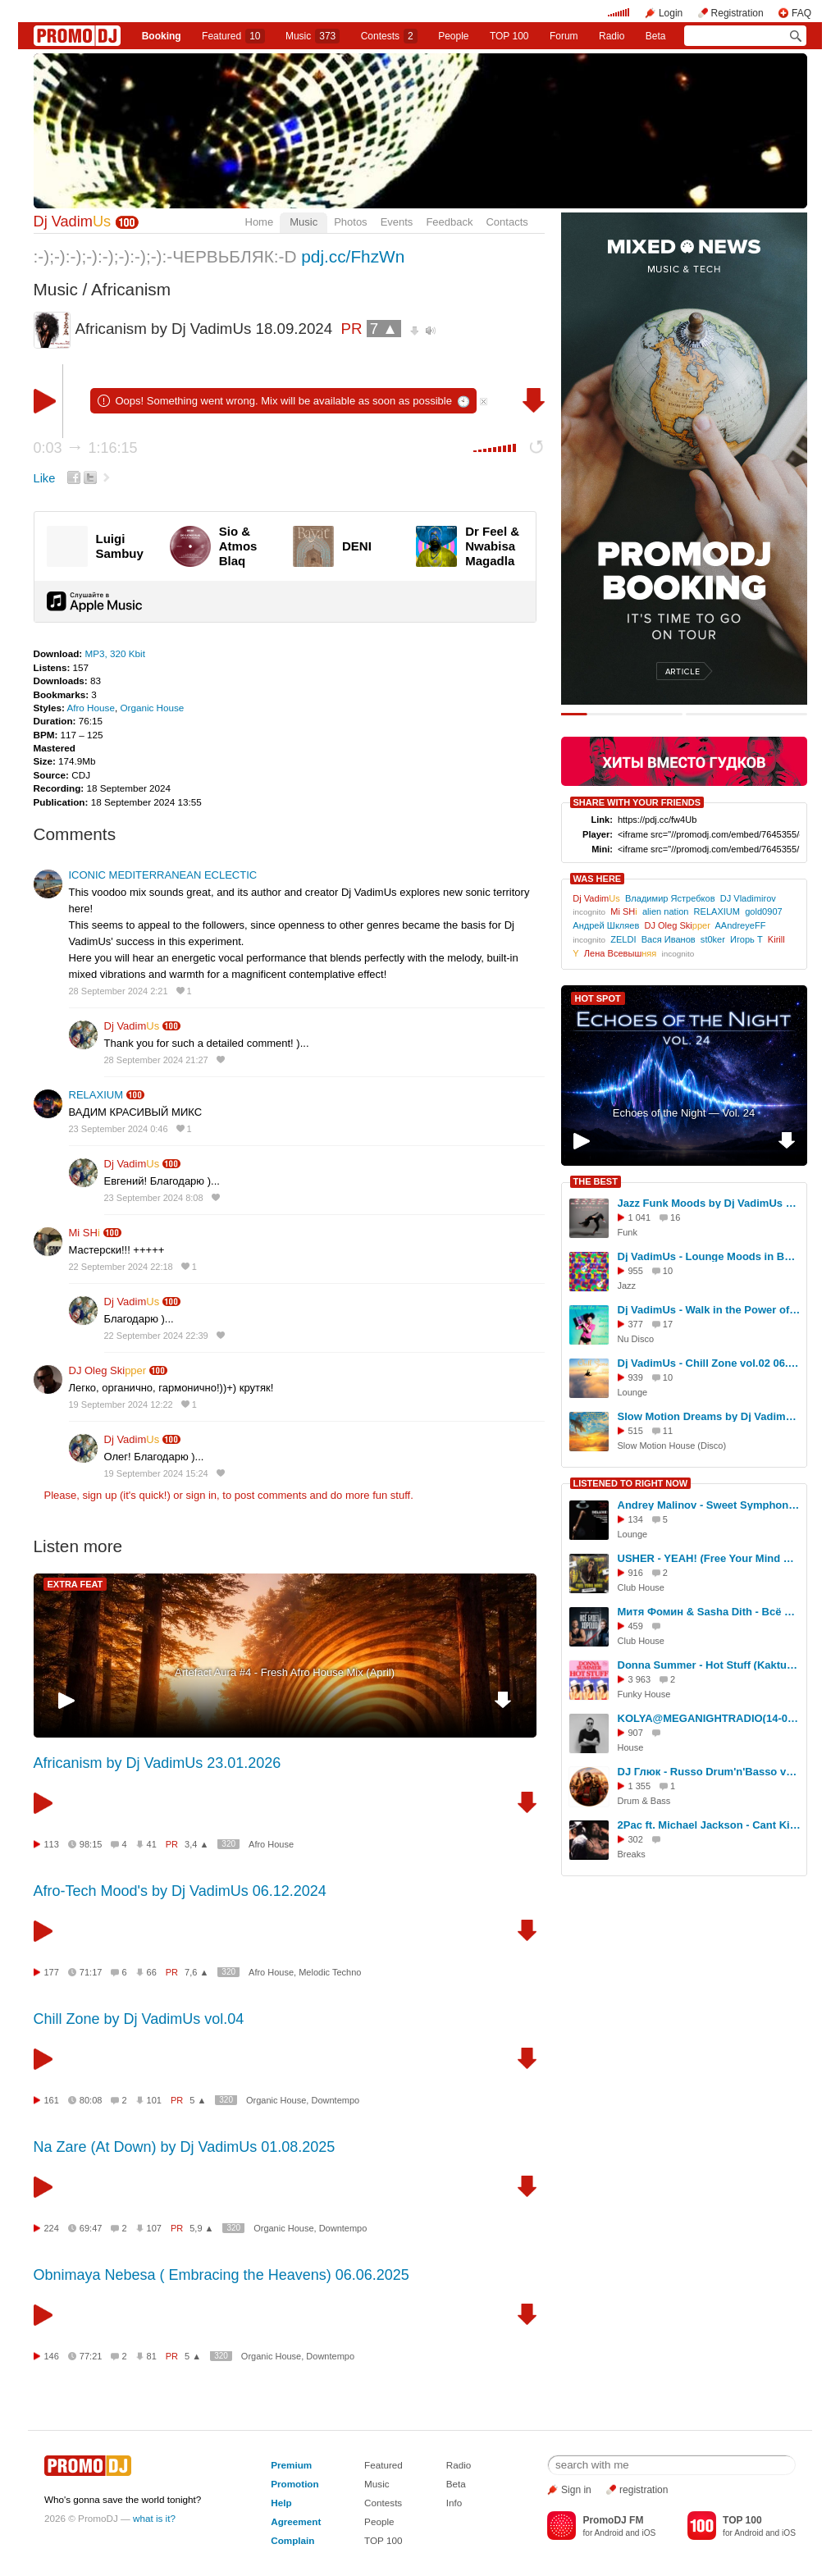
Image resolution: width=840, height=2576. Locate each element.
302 (635, 1839)
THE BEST (595, 1181)
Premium (291, 2465)
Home (259, 222)
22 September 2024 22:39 (156, 1336)
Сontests (389, 36)
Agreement (296, 2521)
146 (51, 2356)
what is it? (154, 2518)
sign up (99, 1495)
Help (281, 2502)
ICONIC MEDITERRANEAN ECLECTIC (163, 875)
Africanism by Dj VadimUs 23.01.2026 (157, 1763)
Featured (233, 36)
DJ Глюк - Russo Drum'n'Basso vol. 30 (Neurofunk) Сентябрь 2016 (709, 1771)
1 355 (639, 1786)
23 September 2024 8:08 (153, 1198)
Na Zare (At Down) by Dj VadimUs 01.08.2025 (185, 2147)
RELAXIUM (96, 1094)
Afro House (90, 707)
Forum (564, 36)
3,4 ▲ (196, 1844)
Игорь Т (746, 939)
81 (152, 2356)
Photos (350, 222)
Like (45, 478)
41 (152, 1844)
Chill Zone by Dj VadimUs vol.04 (139, 2019)
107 (154, 2228)
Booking (161, 36)
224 (51, 2228)
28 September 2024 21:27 (156, 1060)
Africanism (131, 289)
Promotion (294, 2483)
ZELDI (623, 939)
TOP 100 (509, 36)
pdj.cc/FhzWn (352, 256)
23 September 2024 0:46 (118, 1129)
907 (635, 1733)
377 (635, 1324)
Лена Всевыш (620, 953)
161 (51, 2100)
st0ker (713, 939)
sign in (201, 1495)
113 (51, 1844)
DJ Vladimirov (748, 898)
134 (635, 1519)
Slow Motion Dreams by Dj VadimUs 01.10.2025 (709, 1416)
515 (635, 1431)
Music (312, 36)
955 (635, 1271)
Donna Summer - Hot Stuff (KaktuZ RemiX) (709, 1665)
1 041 (639, 1217)
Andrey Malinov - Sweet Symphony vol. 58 (709, 1505)
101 (154, 2100)
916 (635, 1573)
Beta (656, 36)
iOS (648, 2532)
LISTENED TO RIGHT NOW (630, 1483)
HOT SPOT (598, 998)
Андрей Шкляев (606, 925)
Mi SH (84, 1232)
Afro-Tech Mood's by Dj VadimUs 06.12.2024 (180, 1891)
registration (643, 2490)
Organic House (152, 707)
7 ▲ (384, 328)
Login (670, 13)
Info (454, 2502)
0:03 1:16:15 (86, 448)
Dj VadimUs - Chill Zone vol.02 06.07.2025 (709, 1363)
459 (635, 1626)
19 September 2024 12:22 (121, 1404)
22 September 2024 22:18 (121, 1267)
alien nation (665, 911)
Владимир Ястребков (670, 898)
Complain (292, 2540)
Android (609, 2532)
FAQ (801, 13)
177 (51, 1972)
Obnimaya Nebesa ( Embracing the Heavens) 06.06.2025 (221, 2275)
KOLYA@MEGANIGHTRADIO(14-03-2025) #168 (709, 1718)
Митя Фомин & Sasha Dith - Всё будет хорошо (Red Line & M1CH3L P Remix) (709, 1611)
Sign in (576, 2490)
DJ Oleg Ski (108, 1370)
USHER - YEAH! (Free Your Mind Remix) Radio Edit (709, 1558)
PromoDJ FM (612, 2520)
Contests (383, 2502)
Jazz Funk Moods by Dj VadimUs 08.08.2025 (709, 1203)
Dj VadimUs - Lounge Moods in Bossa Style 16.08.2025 (709, 1256)
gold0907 (763, 911)
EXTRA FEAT (75, 1584)
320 (228, 1844)
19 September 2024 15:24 (156, 1473)
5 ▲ (197, 2100)
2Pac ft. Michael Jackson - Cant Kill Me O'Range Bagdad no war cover (709, 1825)
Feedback (449, 222)
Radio (611, 36)
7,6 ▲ (196, 1972)
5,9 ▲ (201, 2228)
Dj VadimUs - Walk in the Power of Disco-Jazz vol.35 (709, 1309)
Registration (737, 13)
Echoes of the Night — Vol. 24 (684, 1113)
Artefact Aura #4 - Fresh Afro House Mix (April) (285, 1672)
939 (635, 1377)
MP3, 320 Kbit (114, 653)
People (453, 36)
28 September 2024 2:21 (118, 991)
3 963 (639, 1679)
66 (152, 1972)
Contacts (506, 222)
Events (397, 222)
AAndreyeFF (739, 925)
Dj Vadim (73, 221)
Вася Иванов (668, 939)
